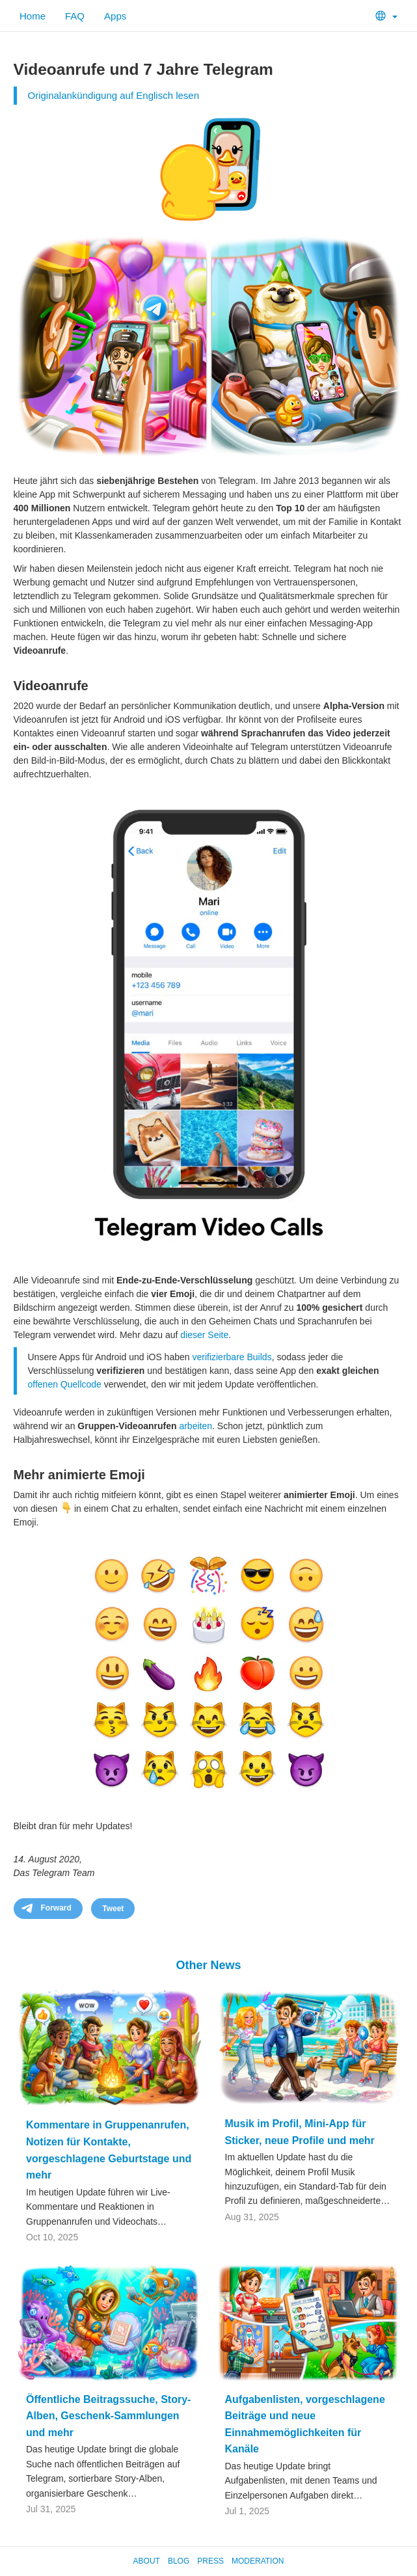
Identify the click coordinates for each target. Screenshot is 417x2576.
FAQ (75, 15)
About (146, 2561)
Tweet (113, 1908)
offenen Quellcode (64, 1384)
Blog (178, 2561)
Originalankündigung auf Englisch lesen (114, 95)
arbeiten (195, 1426)
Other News (208, 1965)
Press (210, 2561)
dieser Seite (204, 1335)
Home (33, 15)
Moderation (258, 2561)
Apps (115, 15)
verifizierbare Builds (231, 1357)
